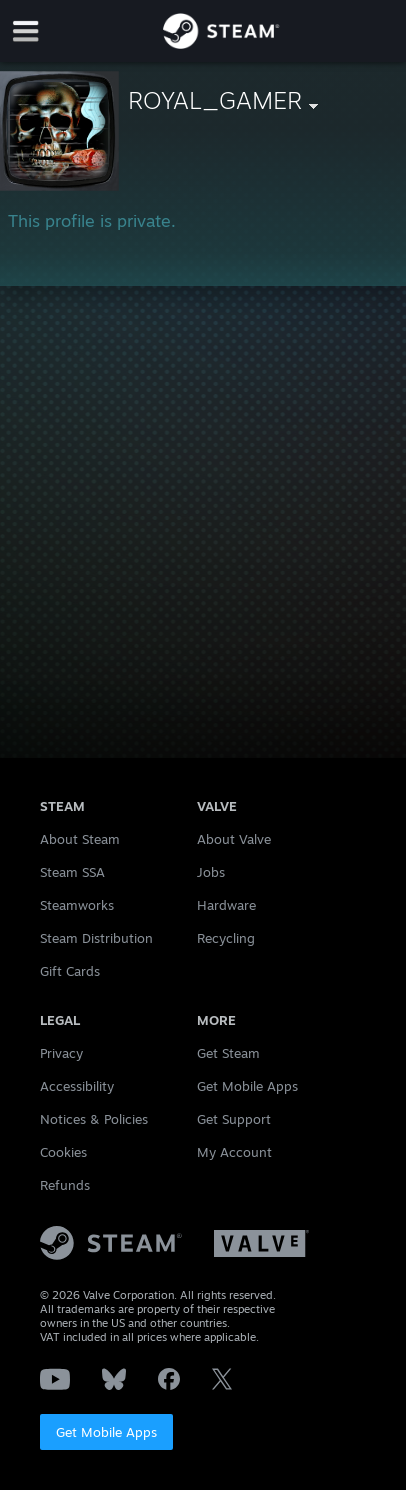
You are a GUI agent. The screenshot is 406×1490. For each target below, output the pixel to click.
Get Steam (228, 1053)
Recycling (226, 938)
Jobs (211, 872)
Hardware (226, 905)
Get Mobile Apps (106, 1432)
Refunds (65, 1185)
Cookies (63, 1152)
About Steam (80, 839)
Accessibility (77, 1086)
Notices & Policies (94, 1119)
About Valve (234, 839)
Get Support (234, 1119)
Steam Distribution (96, 938)
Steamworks (77, 905)
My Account (234, 1152)
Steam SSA (72, 872)
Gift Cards (70, 971)
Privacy (61, 1053)
